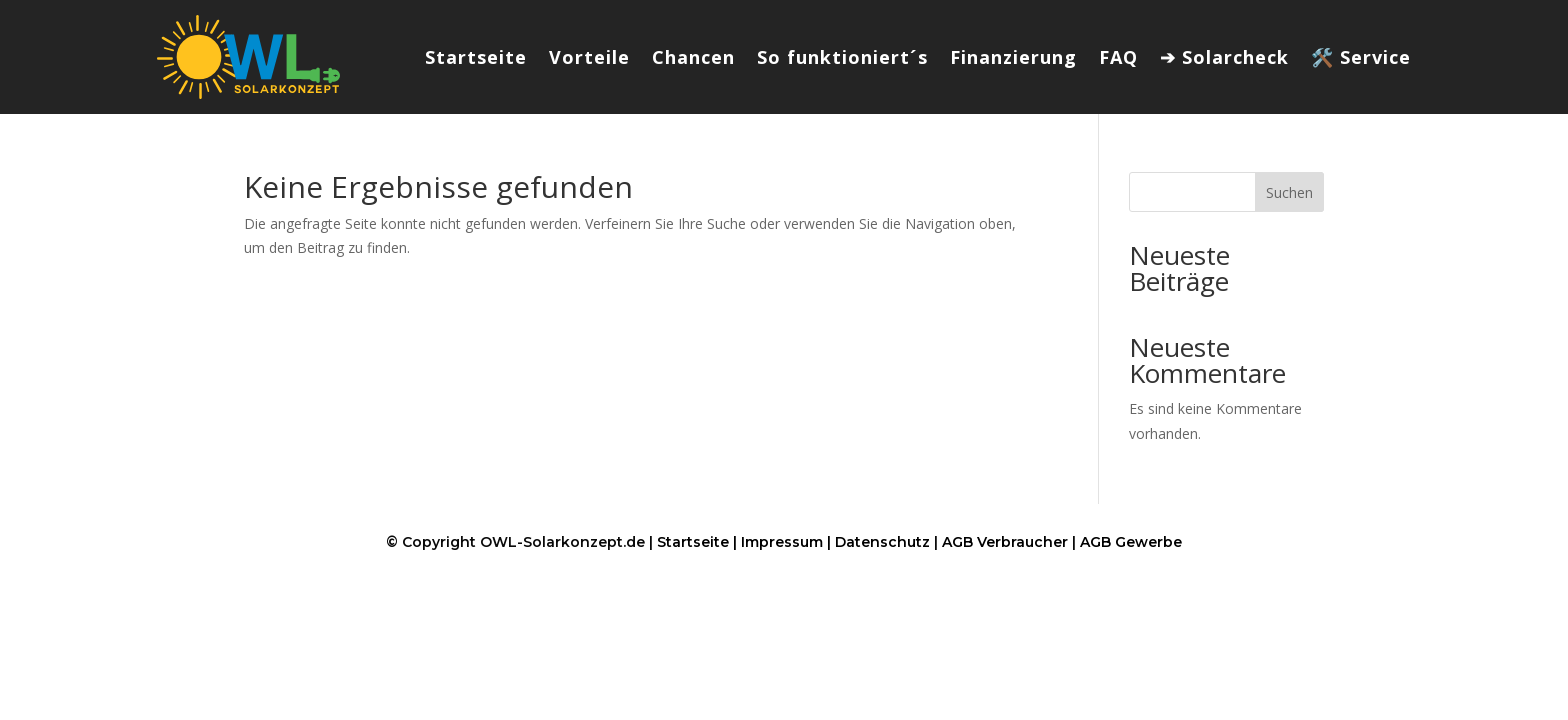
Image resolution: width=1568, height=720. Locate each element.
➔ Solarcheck (1224, 57)
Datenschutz (882, 542)
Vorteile (589, 57)
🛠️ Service (1361, 57)
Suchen (1289, 192)
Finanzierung (1013, 57)
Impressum (782, 542)
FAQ (1118, 57)
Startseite (476, 57)
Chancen (693, 57)
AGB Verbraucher (1005, 542)
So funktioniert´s (842, 57)
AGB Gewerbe (1131, 542)
